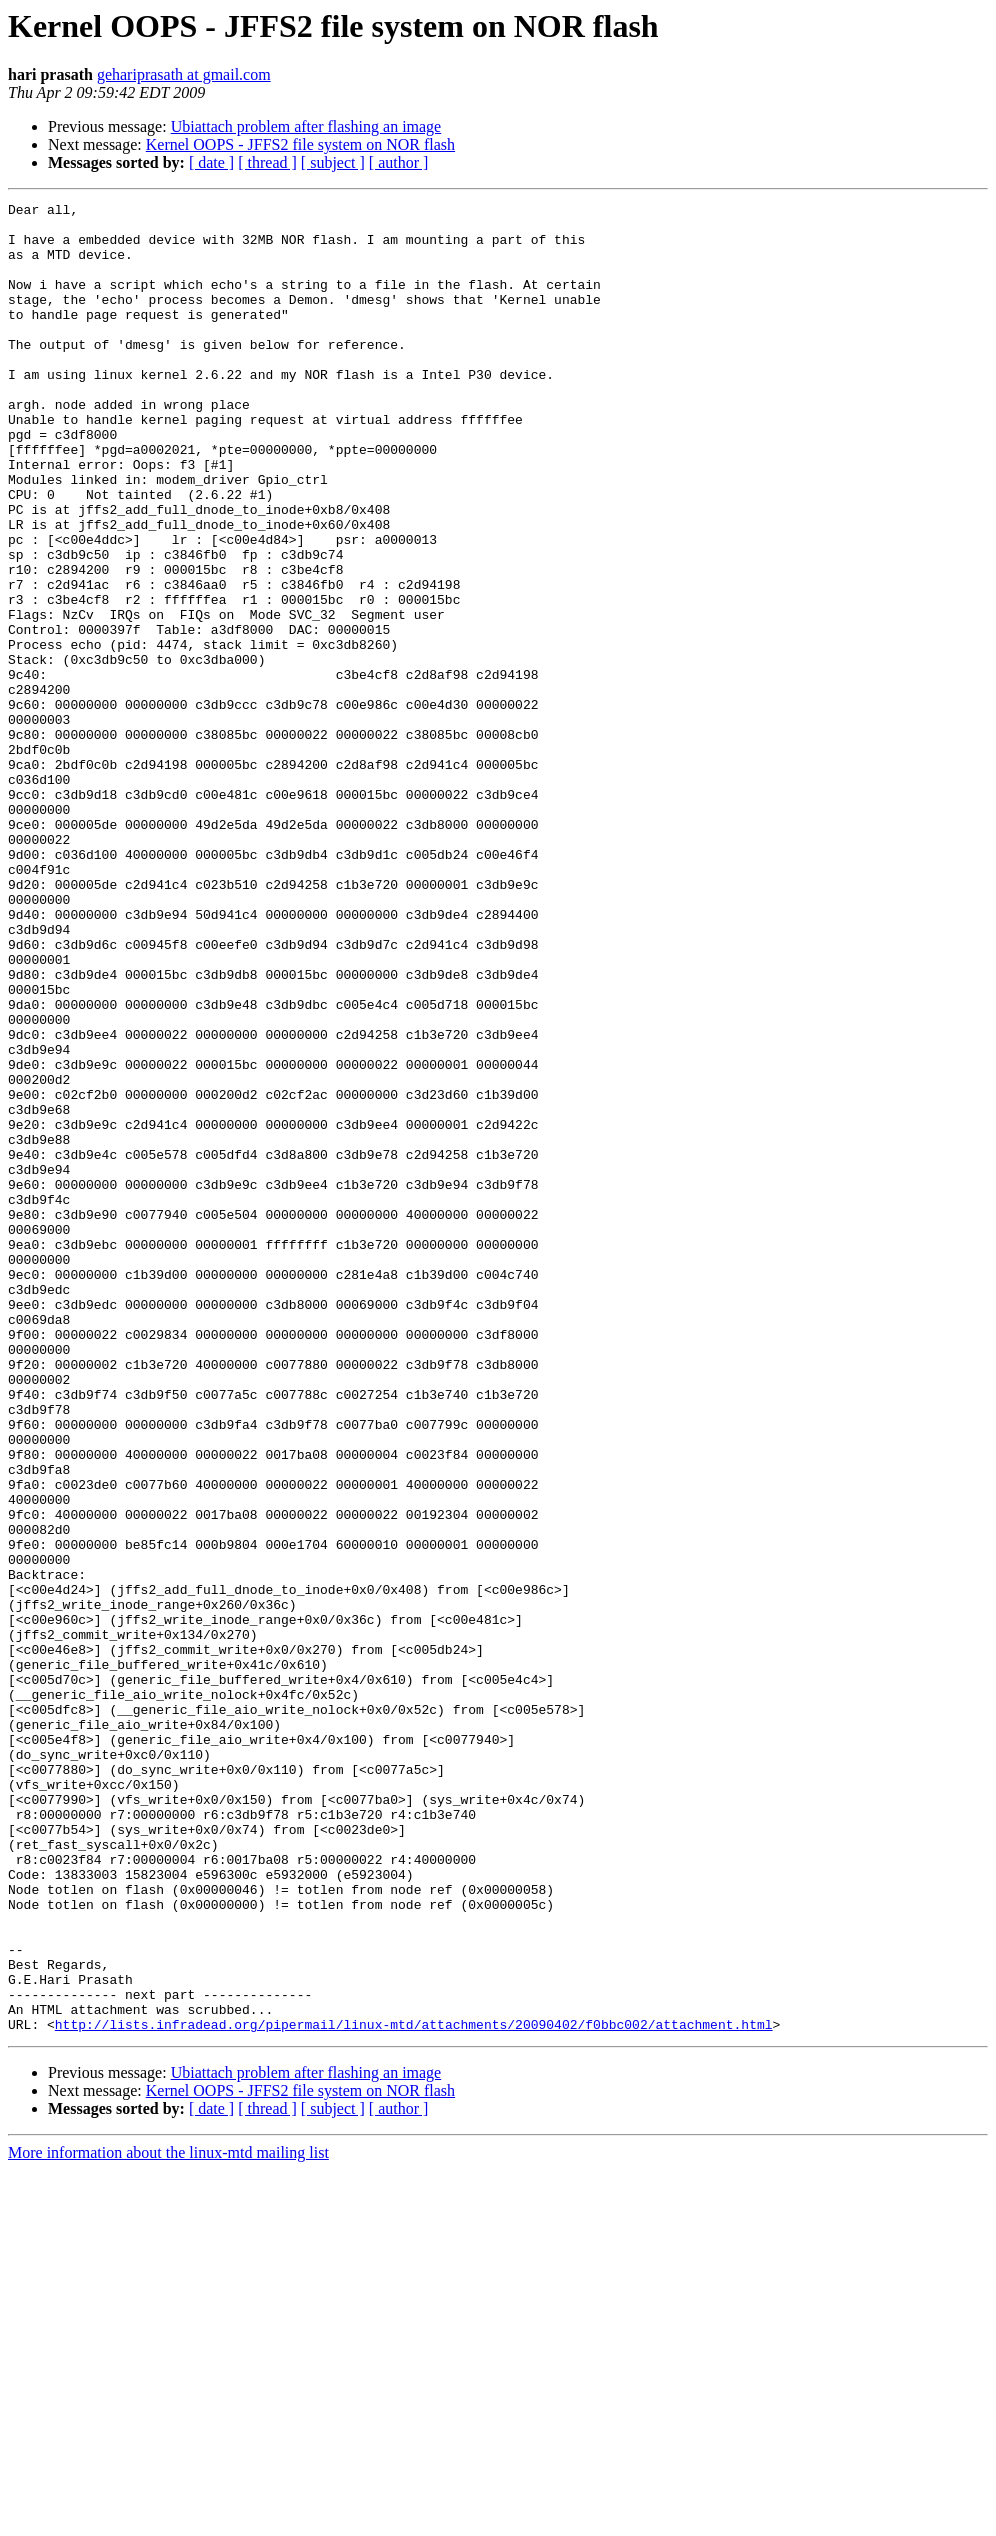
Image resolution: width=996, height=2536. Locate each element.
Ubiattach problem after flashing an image (306, 126)
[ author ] (399, 162)
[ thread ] (267, 162)
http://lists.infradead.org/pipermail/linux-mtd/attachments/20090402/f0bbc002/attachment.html (414, 2390)
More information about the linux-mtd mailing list (168, 2518)
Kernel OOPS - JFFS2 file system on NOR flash (300, 144)
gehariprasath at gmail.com (184, 74)
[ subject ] (333, 162)
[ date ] (211, 162)
